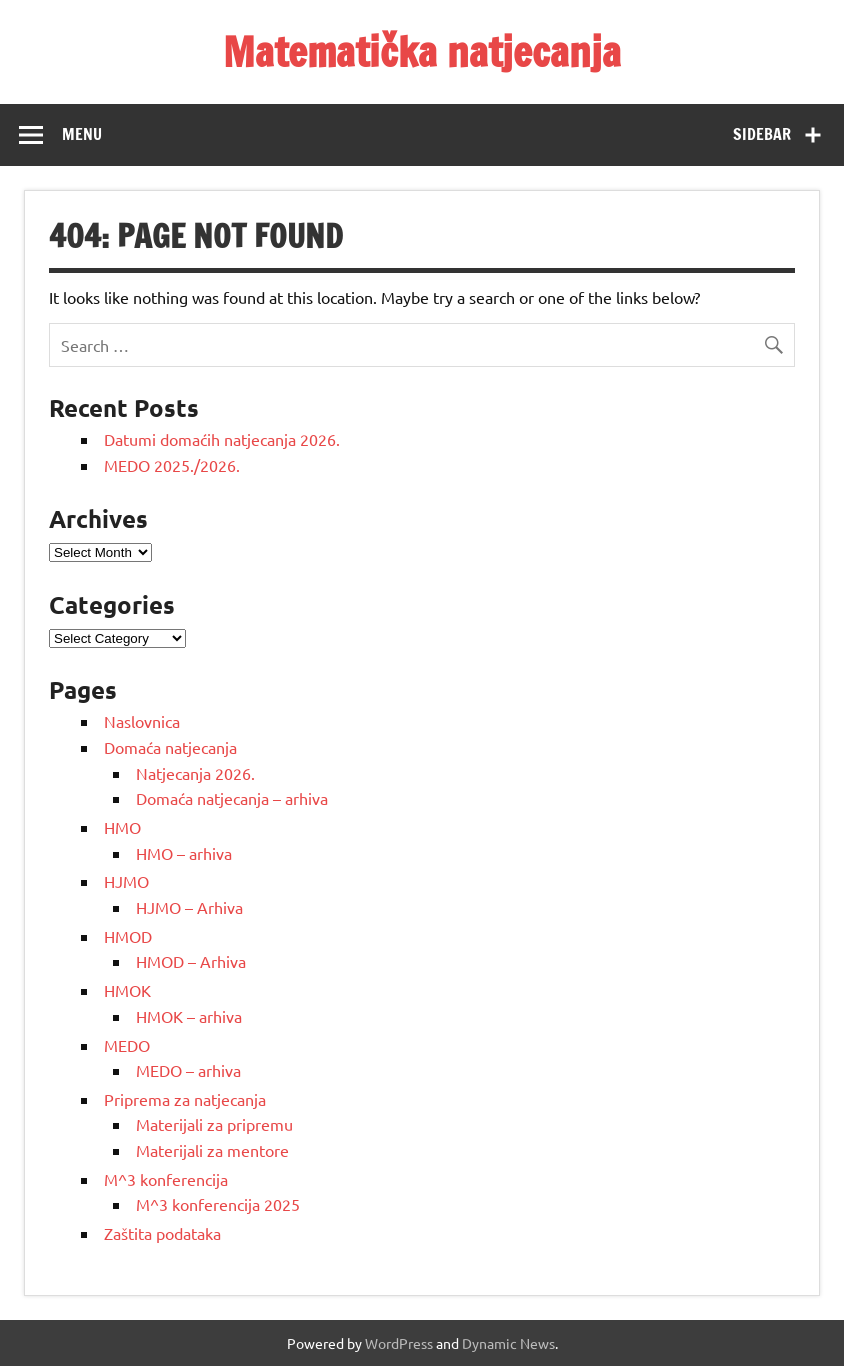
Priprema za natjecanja (185, 1099)
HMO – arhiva (184, 853)
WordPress (399, 1343)
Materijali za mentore (212, 1150)
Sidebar (762, 134)
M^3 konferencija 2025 (218, 1204)
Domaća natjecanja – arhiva (232, 798)
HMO (122, 827)
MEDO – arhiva (188, 1070)
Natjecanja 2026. (195, 773)
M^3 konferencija (166, 1179)
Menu (82, 134)
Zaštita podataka (162, 1233)
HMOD (128, 936)
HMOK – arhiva (189, 1016)
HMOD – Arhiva (191, 961)
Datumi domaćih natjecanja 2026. (222, 439)
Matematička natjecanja (422, 51)
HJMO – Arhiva (189, 907)
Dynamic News (508, 1343)
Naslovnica (142, 721)
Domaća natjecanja (170, 747)
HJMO (126, 881)
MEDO (127, 1045)
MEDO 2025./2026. (172, 465)
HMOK (127, 990)
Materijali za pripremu (214, 1124)
